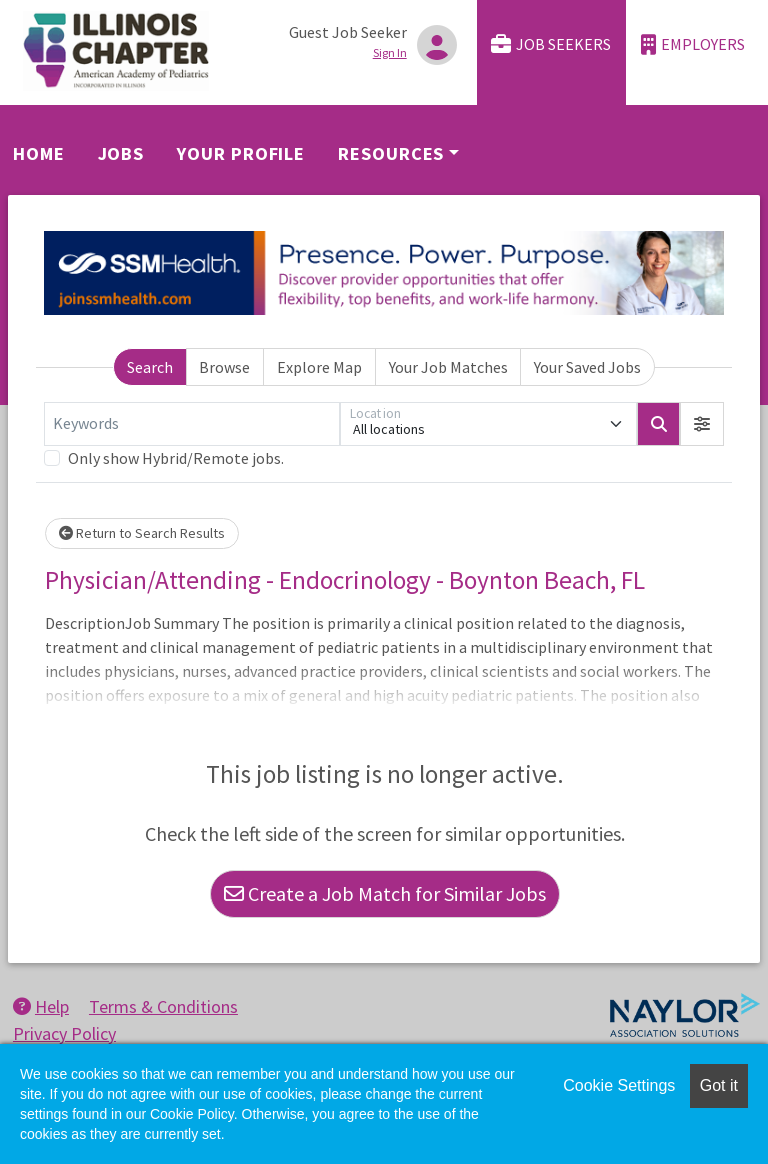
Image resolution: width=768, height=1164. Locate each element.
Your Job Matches (448, 367)
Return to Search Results (142, 533)
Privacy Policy (64, 1033)
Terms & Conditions (163, 1006)
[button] (702, 424)
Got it (719, 1085)
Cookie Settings (619, 1085)
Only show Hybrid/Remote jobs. (176, 458)
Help (41, 1006)
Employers (693, 44)
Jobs (121, 153)
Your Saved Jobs (587, 367)
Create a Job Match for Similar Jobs (385, 893)
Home (39, 153)
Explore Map (319, 367)
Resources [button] (391, 153)
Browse (224, 367)
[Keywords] (192, 424)
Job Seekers (551, 44)
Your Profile (241, 153)
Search (150, 367)
